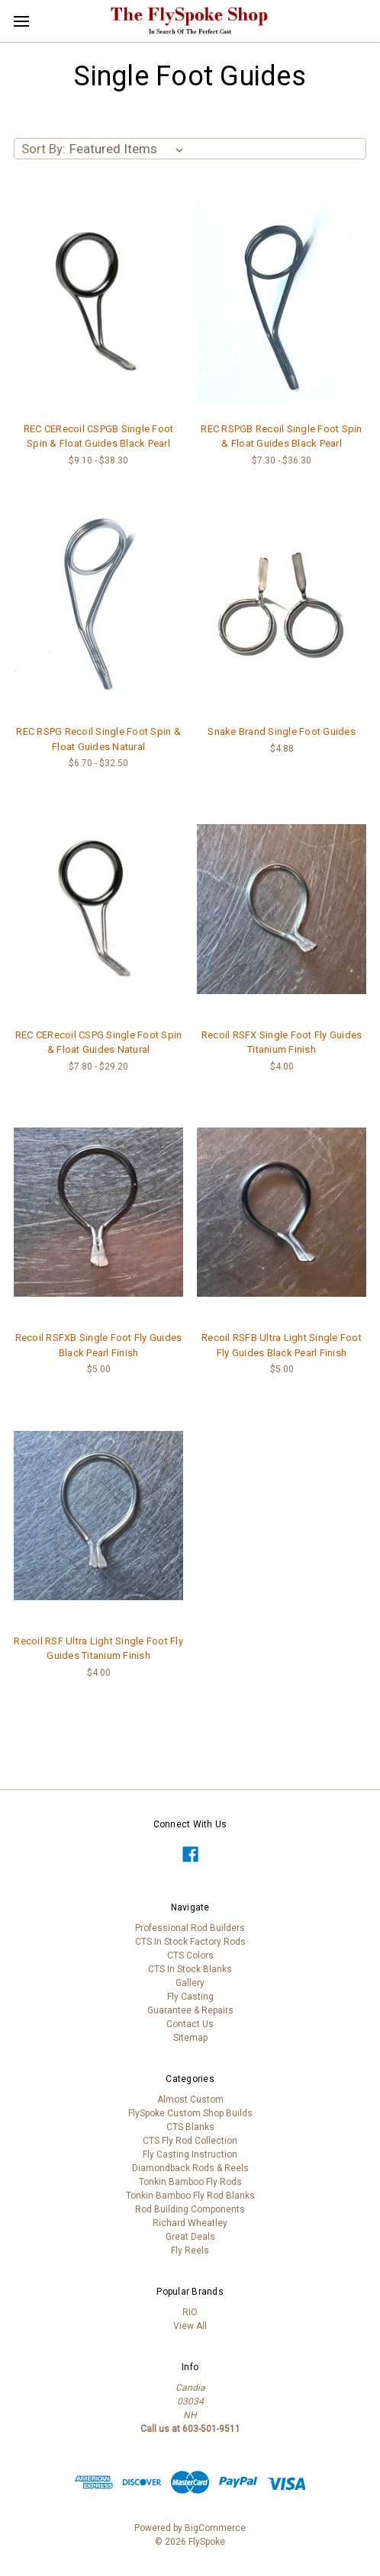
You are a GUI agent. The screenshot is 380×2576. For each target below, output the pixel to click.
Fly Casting (190, 1996)
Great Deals (190, 2236)
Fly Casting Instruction (190, 2154)
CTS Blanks (190, 2127)
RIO (190, 2312)
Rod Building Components (190, 2209)
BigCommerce (215, 2528)
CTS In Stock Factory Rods (190, 1941)
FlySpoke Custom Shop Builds (190, 2113)
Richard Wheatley (190, 2223)
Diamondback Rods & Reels (190, 2168)
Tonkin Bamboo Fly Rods (190, 2182)
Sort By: (43, 148)
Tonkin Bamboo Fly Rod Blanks (190, 2195)
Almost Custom (190, 2099)
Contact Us (190, 2024)
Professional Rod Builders (190, 1928)
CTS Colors (190, 1955)
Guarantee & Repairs (190, 2010)
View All (190, 2326)
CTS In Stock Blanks (190, 1969)
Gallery (190, 1983)
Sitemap (190, 2037)
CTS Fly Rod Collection (190, 2140)
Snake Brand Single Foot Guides (282, 731)
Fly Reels (190, 2250)
